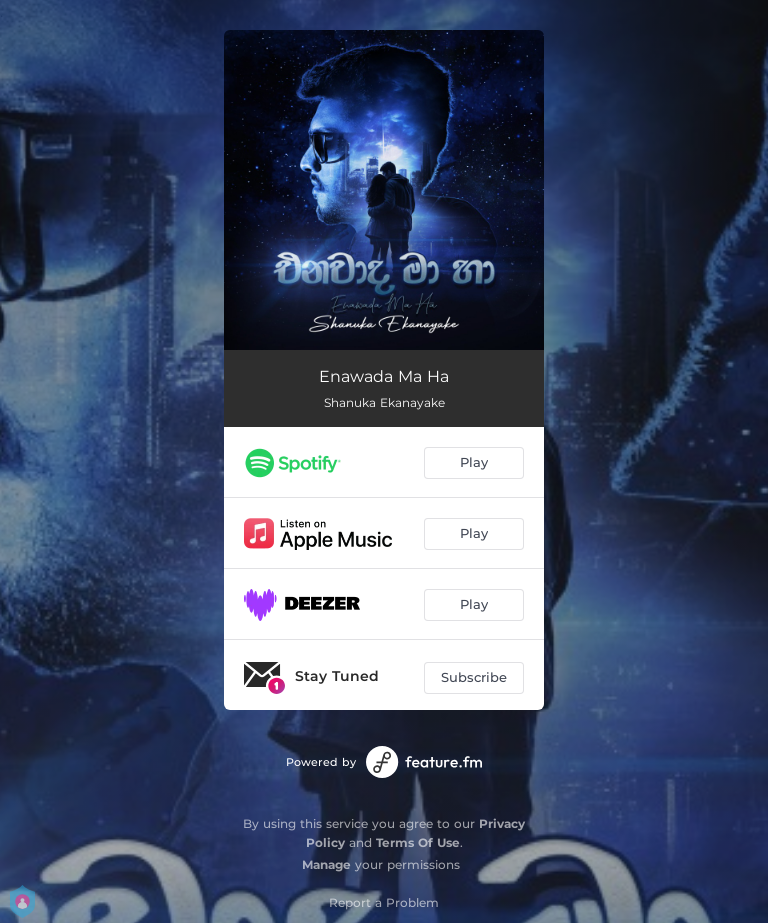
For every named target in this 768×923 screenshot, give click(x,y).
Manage (326, 864)
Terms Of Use (418, 842)
